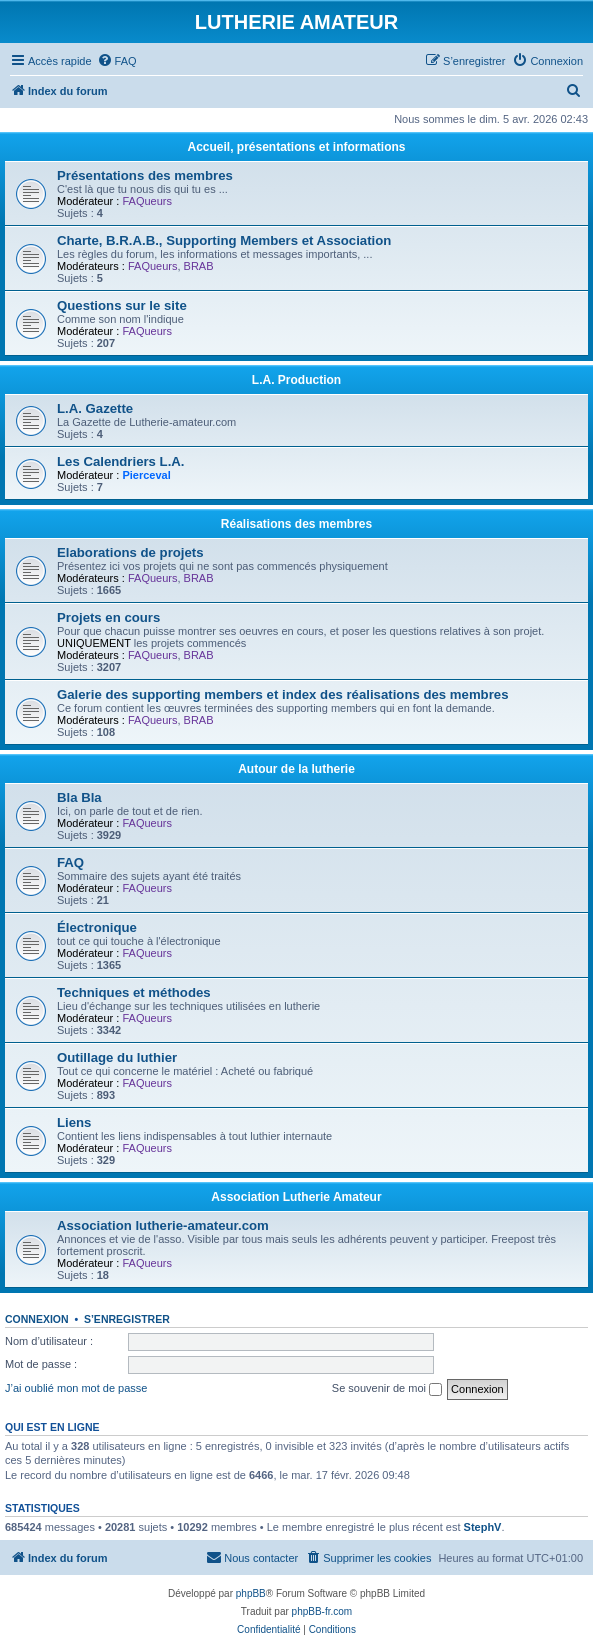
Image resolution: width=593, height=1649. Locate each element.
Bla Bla (79, 797)
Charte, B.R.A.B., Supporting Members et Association (224, 240)
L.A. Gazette (95, 408)
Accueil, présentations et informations (296, 147)
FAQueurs (147, 201)
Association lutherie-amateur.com (163, 1225)
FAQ (70, 862)
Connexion (37, 1319)
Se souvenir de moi (387, 1389)
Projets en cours (108, 617)
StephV (483, 1527)
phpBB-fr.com (322, 1611)
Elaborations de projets (130, 552)
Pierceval (146, 475)
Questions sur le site (122, 305)
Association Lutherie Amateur (296, 1197)
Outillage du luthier (117, 1057)
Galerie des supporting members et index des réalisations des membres (282, 694)
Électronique (97, 927)
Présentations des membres (145, 175)
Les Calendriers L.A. (121, 461)
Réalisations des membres (296, 524)
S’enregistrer (127, 1319)
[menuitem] (117, 61)
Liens (74, 1122)
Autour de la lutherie (296, 769)
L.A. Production (296, 380)
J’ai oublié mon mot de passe (76, 1388)
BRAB (199, 266)
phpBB (251, 1593)
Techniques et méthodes (134, 992)
